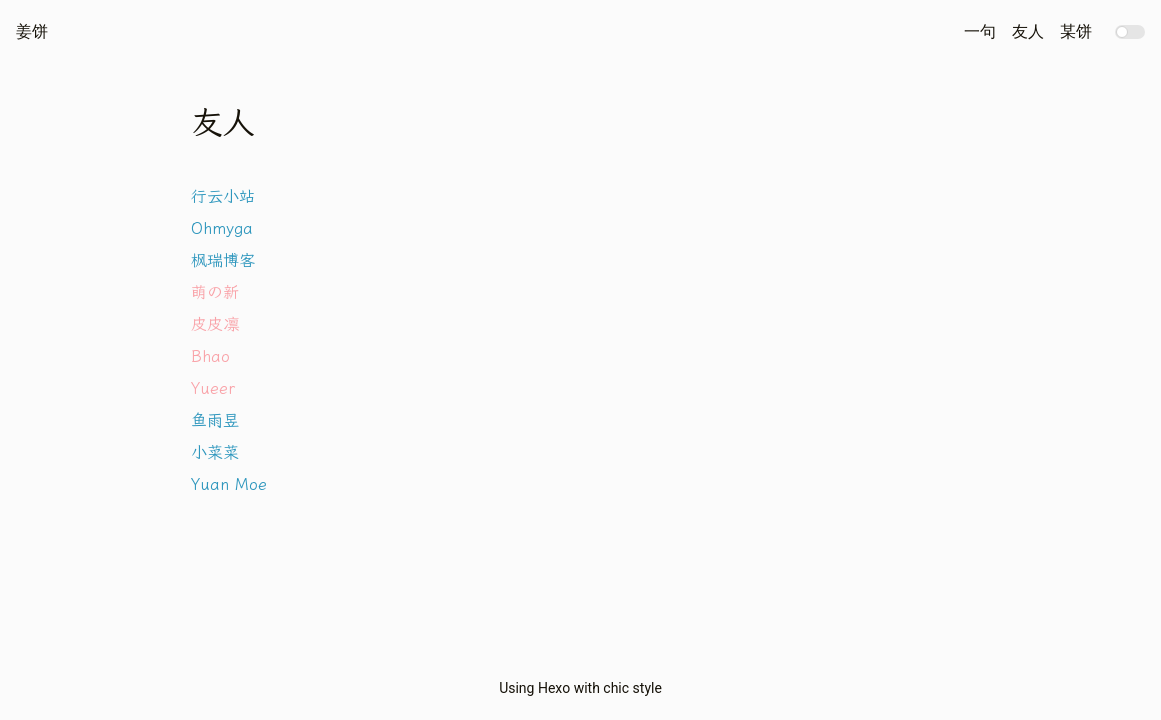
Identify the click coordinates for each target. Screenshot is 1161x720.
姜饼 (32, 31)
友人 (1028, 31)
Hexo (554, 688)
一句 (980, 31)
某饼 (1076, 31)
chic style (632, 688)
